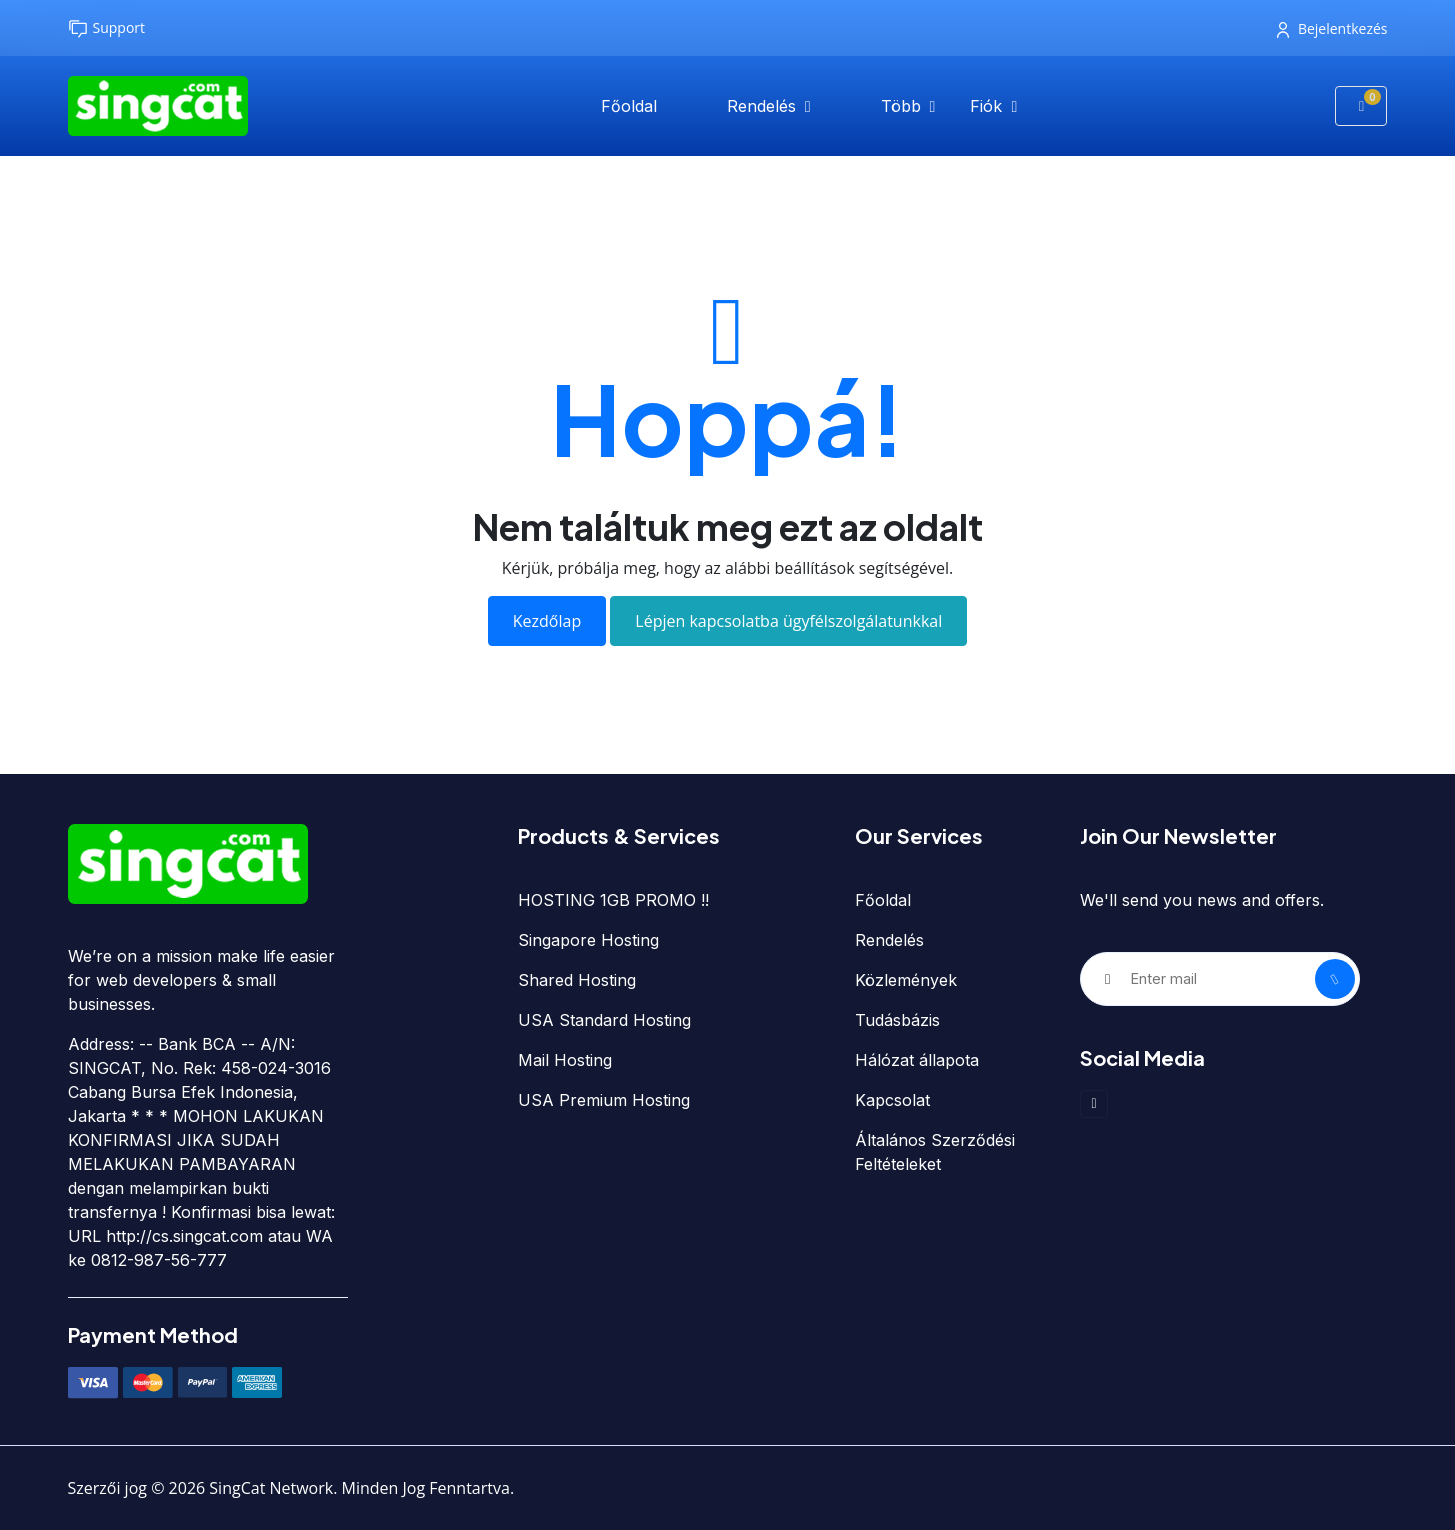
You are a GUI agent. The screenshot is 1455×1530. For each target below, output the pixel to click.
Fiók (988, 106)
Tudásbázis (897, 1020)
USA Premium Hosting (604, 1100)
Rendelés (764, 106)
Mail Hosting (565, 1060)
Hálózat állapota (917, 1060)
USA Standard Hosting (604, 1020)
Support (107, 28)
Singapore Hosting (588, 940)
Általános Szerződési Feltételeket (935, 1152)
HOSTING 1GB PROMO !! (613, 900)
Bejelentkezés (1332, 28)
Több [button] (903, 106)
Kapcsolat (892, 1100)
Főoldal (629, 106)
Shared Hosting (577, 980)
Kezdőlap (547, 621)
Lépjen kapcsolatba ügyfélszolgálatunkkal (788, 621)
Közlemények (906, 980)
